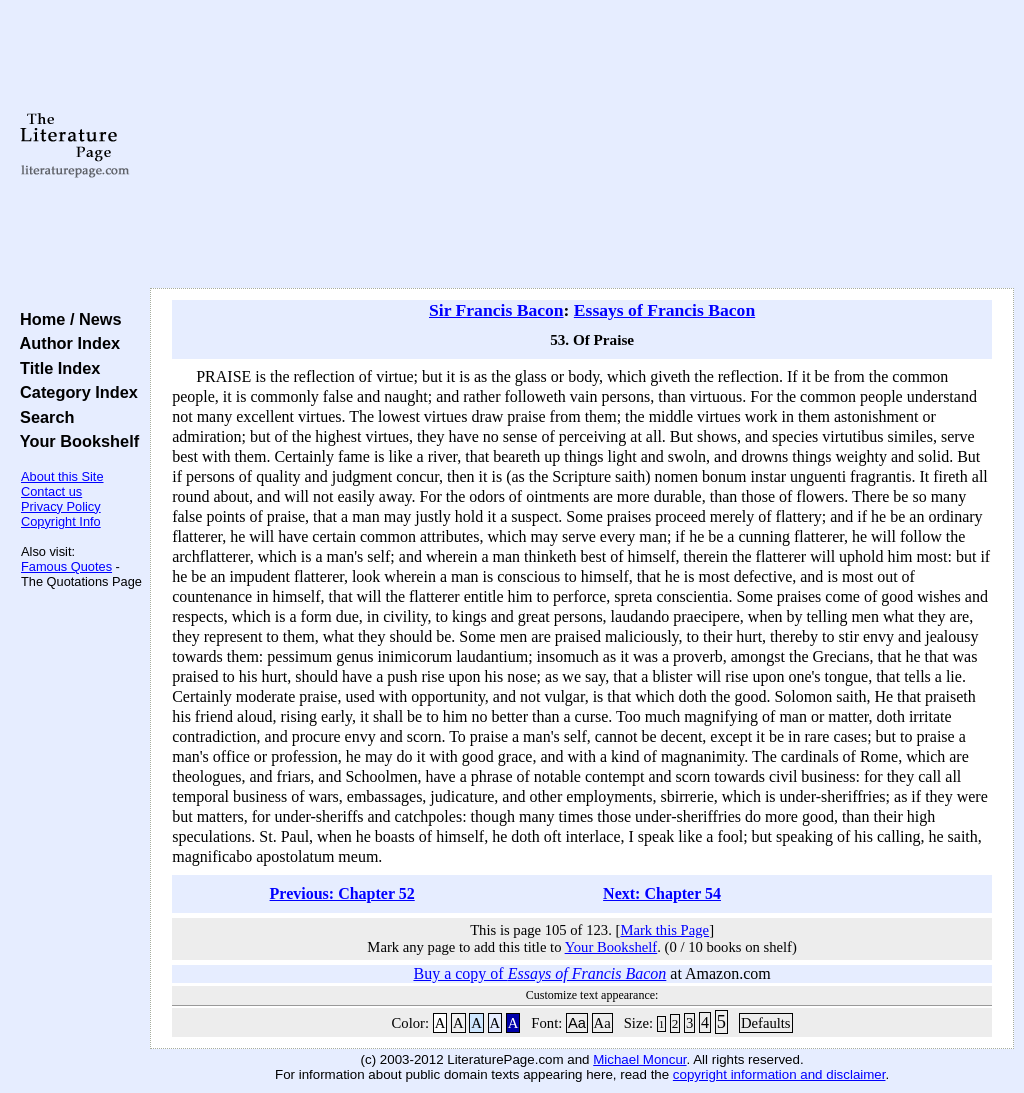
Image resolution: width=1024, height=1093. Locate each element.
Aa (577, 1023)
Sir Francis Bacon (496, 310)
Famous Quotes (66, 566)
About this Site (62, 476)
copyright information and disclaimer (779, 1074)
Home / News (66, 319)
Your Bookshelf (75, 441)
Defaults (766, 1023)
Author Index (65, 343)
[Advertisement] (582, 145)
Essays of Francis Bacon (664, 310)
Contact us (51, 491)
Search (42, 417)
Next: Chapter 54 (662, 893)
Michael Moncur (639, 1059)
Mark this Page (664, 930)
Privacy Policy (61, 506)
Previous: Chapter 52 (342, 893)
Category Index (74, 392)
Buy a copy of (539, 973)
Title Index (55, 368)
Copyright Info (61, 521)
